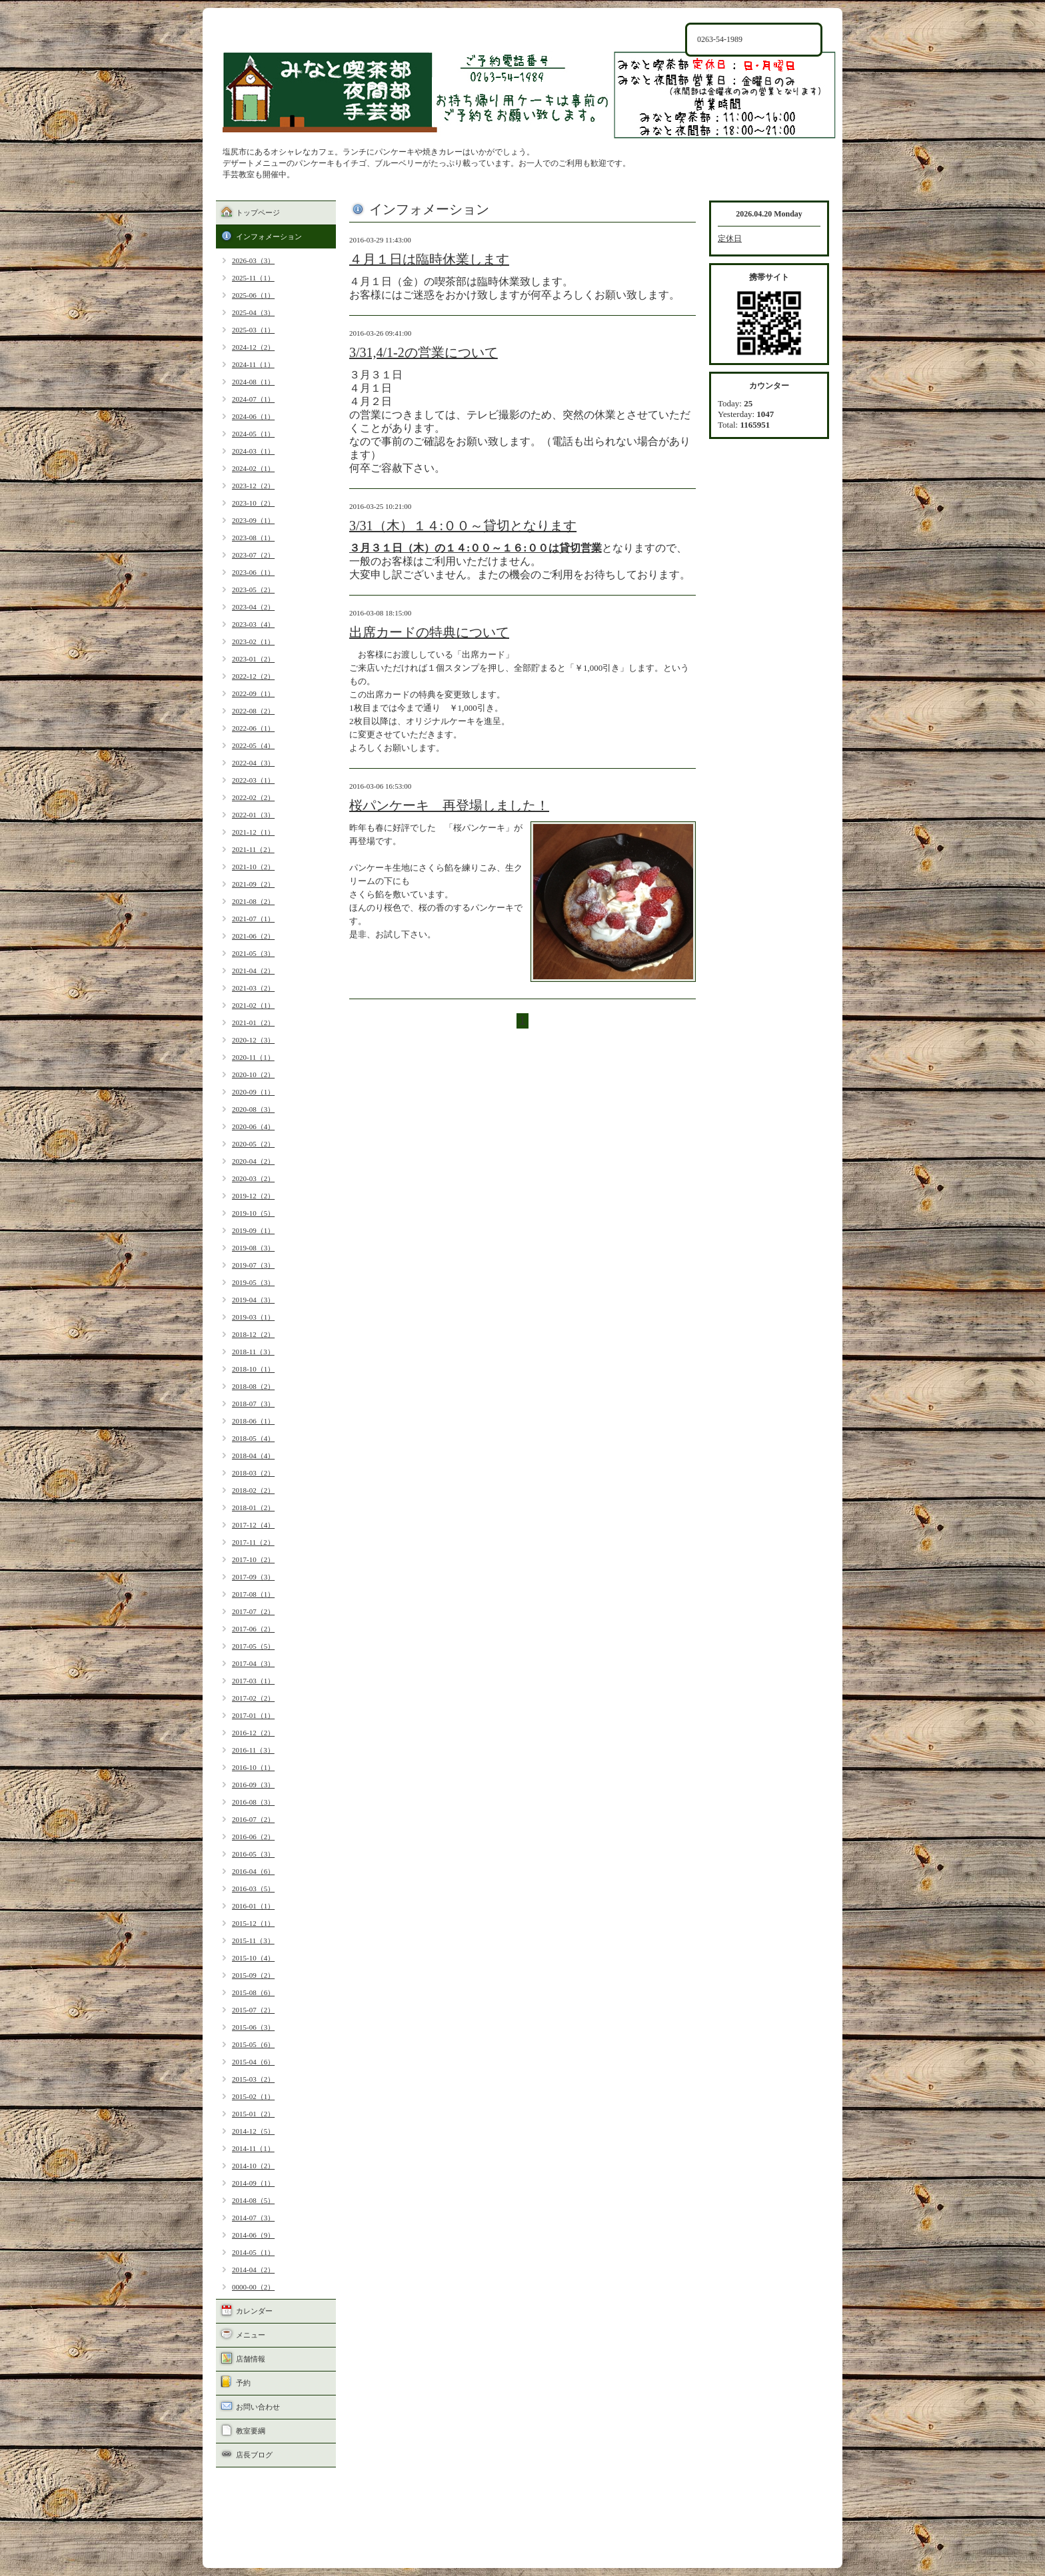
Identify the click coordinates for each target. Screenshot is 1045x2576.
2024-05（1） (253, 434)
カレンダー (254, 2311)
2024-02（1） (253, 468)
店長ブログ (254, 2455)
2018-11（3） (253, 1352)
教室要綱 (250, 2431)
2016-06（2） (253, 1837)
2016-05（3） (253, 1854)
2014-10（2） (253, 2166)
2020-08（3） (253, 1109)
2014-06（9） (253, 2235)
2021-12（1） (253, 832)
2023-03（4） (253, 624)
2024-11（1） (253, 364)
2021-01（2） (253, 1023)
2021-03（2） (253, 988)
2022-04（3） (253, 763)
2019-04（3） (253, 1300)
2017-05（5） (253, 1646)
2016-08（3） (253, 1802)
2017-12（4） (253, 1525)
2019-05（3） (253, 1282)
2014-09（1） (253, 2183)
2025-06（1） (253, 295)
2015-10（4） (253, 1958)
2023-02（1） (253, 641)
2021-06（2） (253, 936)
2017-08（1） (253, 1594)
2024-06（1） (253, 416)
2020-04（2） (253, 1161)
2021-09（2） (253, 884)
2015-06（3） (253, 2027)
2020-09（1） (253, 1092)
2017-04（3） (253, 1663)
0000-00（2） (253, 2287)
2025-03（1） (253, 330)
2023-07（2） (253, 555)
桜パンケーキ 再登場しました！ (449, 805)
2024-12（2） (253, 347)
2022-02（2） (253, 797)
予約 (243, 2383)
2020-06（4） (253, 1126)
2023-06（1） (253, 572)
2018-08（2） (253, 1386)
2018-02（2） (253, 1490)
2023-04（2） (253, 607)
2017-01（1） (253, 1715)
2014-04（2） (253, 2270)
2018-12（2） (253, 1334)
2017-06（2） (253, 1629)
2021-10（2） (253, 867)
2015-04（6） (253, 2062)
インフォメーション (269, 236)
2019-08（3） (253, 1248)
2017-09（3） (253, 1577)
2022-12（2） (253, 676)
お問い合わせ (258, 2407)
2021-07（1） (253, 919)
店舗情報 (250, 2359)
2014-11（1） (253, 2148)
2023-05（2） (253, 590)
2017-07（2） (253, 1611)
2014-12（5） (253, 2131)
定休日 (730, 238)
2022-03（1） (253, 780)
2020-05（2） (253, 1144)
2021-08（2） (253, 901)
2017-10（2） (253, 1559)
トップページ (258, 212)
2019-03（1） (253, 1317)
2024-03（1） (253, 451)
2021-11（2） (253, 849)
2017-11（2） (253, 1542)
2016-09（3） (253, 1785)
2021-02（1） (253, 1005)
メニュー (250, 2335)
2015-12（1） (253, 1923)
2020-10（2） (253, 1074)
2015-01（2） (253, 2114)
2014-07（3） (253, 2218)
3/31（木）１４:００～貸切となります (462, 525)
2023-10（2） (253, 503)
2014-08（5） (253, 2200)
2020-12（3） (253, 1040)
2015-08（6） (253, 1992)
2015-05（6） (253, 2044)
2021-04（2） (253, 971)
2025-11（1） (253, 278)
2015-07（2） (253, 2010)
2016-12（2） (253, 1733)
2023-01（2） (253, 659)
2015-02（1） (253, 2096)
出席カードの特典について (429, 632)
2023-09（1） (253, 520)
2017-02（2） (253, 1698)
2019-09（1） (253, 1230)
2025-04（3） (253, 312)
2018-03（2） (253, 1473)
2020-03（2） (253, 1178)
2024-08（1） (253, 382)
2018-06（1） (253, 1421)
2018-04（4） (253, 1456)
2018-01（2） (253, 1507)
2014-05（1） (253, 2252)
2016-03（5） (253, 1889)
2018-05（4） (253, 1438)
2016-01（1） (253, 1906)
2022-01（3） (253, 815)
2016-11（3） (253, 1750)
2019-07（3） (253, 1265)
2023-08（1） (253, 538)
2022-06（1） (253, 728)
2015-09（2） (253, 1975)
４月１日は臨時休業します (429, 259)
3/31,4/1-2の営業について (423, 352)
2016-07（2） (253, 1819)
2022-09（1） (253, 693)
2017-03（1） (253, 1681)
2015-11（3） (253, 1940)
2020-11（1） (253, 1057)
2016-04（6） (253, 1871)
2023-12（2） (253, 486)
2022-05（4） (253, 745)
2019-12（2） (253, 1196)
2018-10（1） (253, 1369)
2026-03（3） (253, 260)
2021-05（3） (253, 953)
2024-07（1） (253, 399)
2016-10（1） (253, 1767)
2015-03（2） (253, 2079)
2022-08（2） (253, 711)
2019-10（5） (253, 1213)
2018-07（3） (253, 1404)
